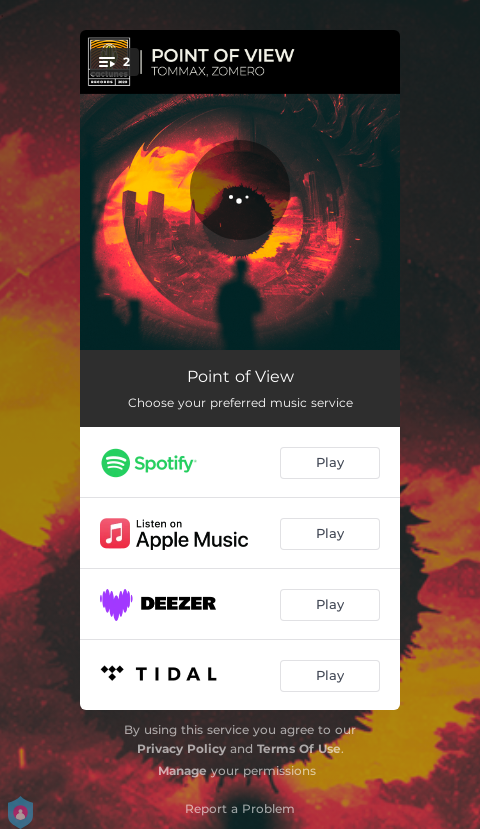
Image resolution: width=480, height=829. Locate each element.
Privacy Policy (181, 748)
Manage (182, 770)
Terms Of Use (299, 748)
